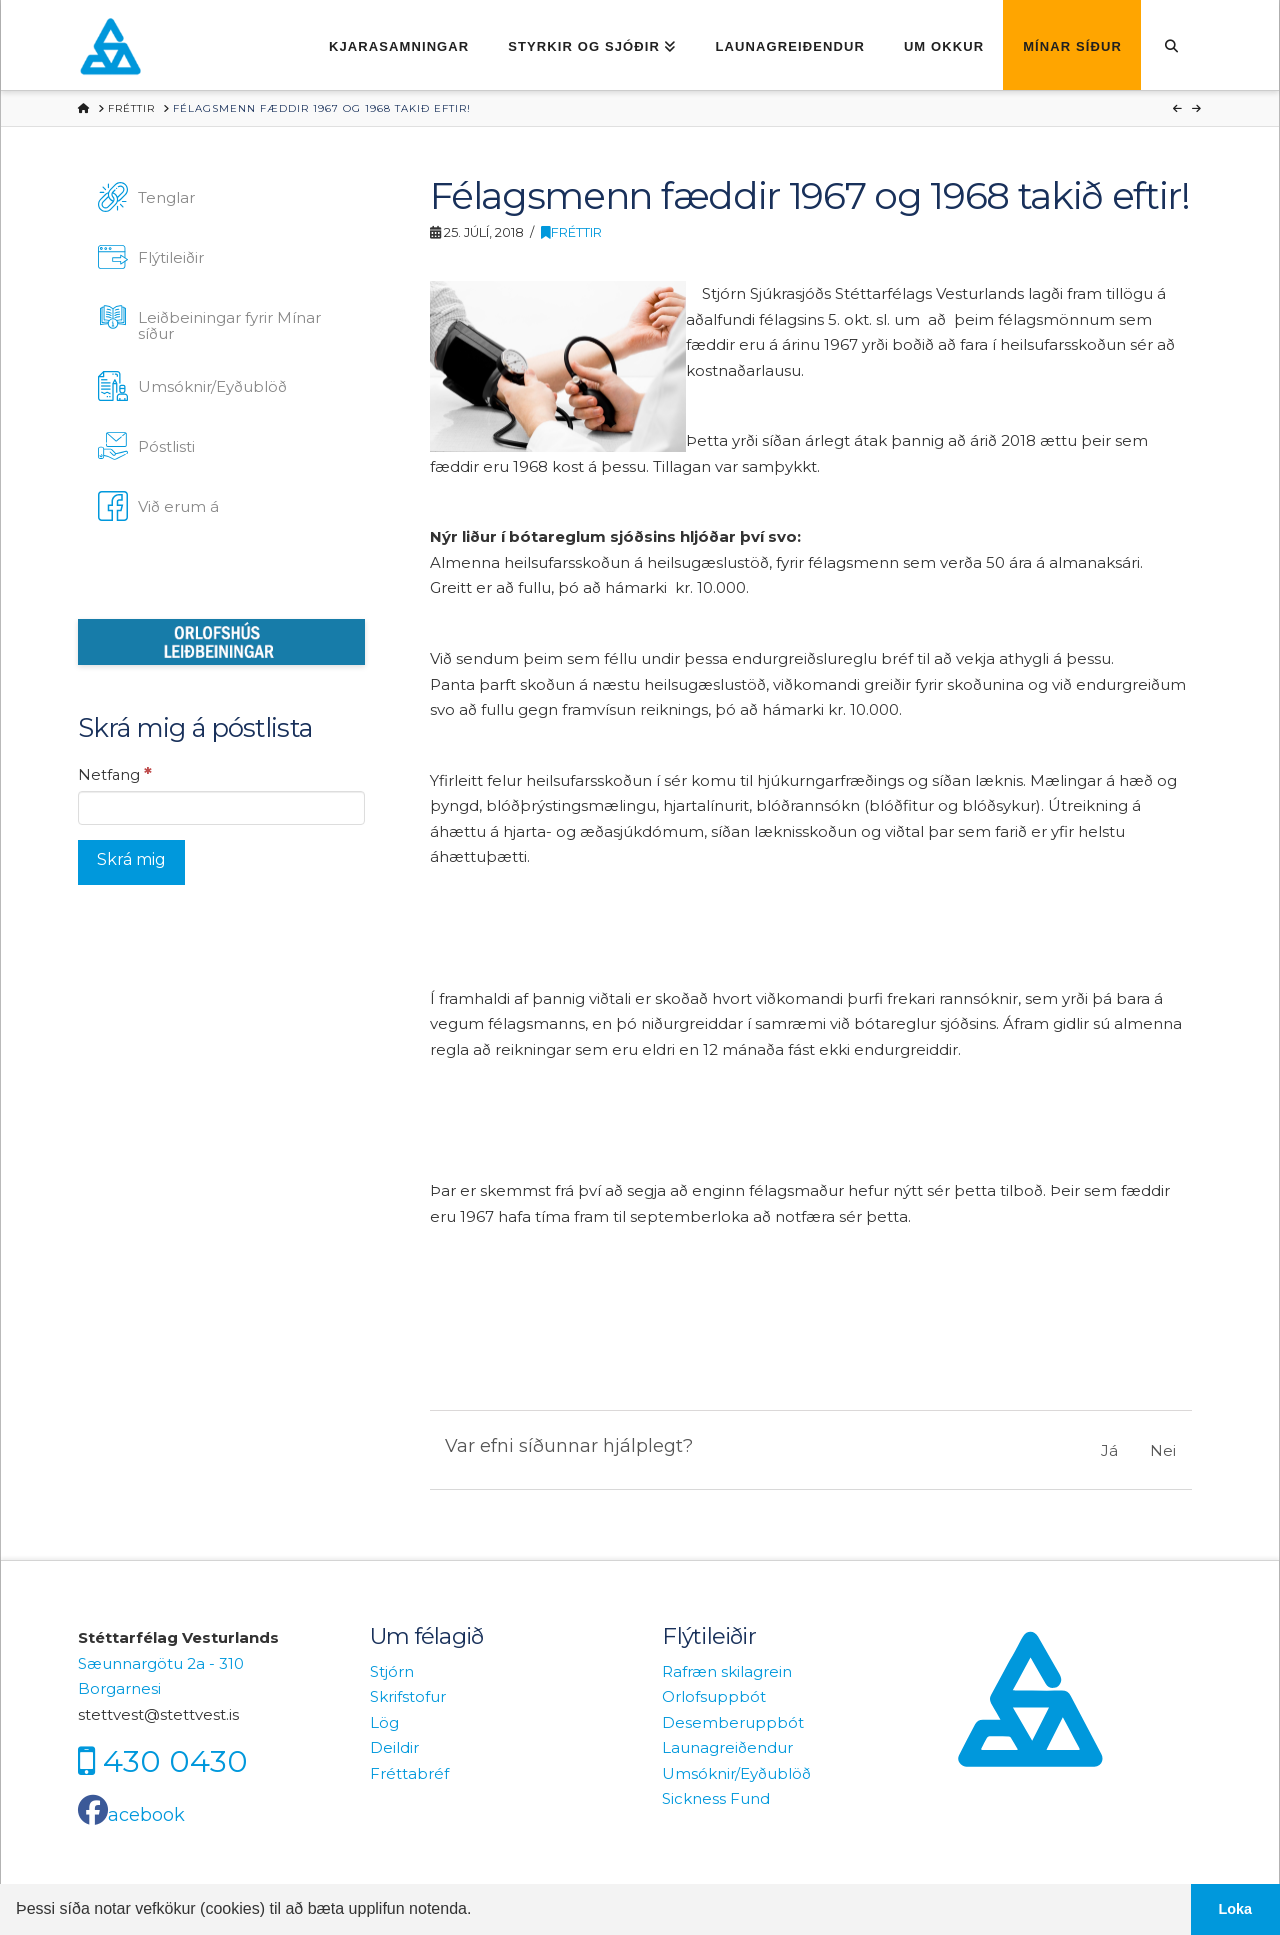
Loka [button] (1236, 1909)
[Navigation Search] (1171, 45)
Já (1109, 1450)
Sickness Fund (716, 1798)
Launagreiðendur (727, 1747)
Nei (1163, 1450)
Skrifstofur (408, 1696)
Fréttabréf (409, 1773)
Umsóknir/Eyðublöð (736, 1773)
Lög (384, 1722)
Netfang (115, 774)
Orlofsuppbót (714, 1696)
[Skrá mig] (131, 863)
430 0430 (175, 1761)
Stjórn (392, 1671)
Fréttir (571, 232)
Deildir (394, 1747)
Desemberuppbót (733, 1722)
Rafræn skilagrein (727, 1671)
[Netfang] (221, 808)
